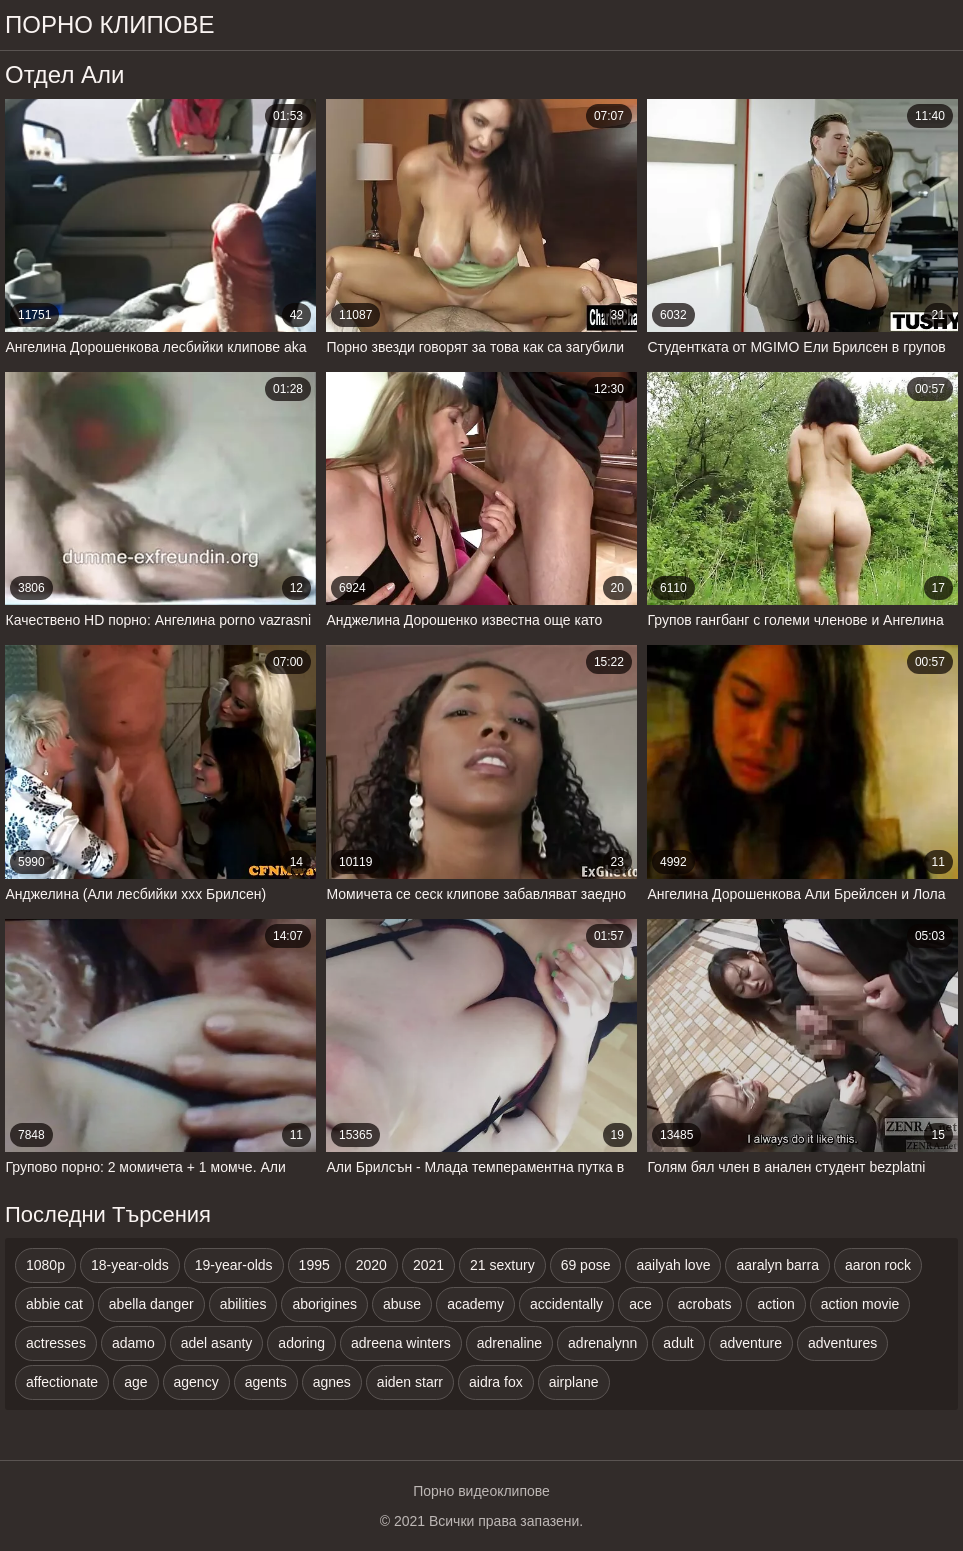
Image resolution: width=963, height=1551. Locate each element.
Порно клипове (110, 24)
